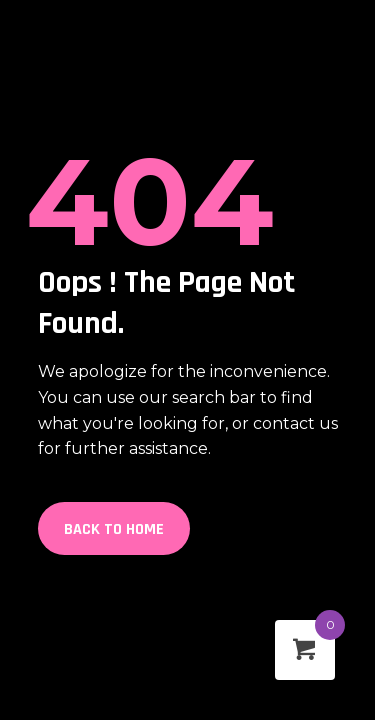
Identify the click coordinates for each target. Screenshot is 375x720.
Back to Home (114, 529)
